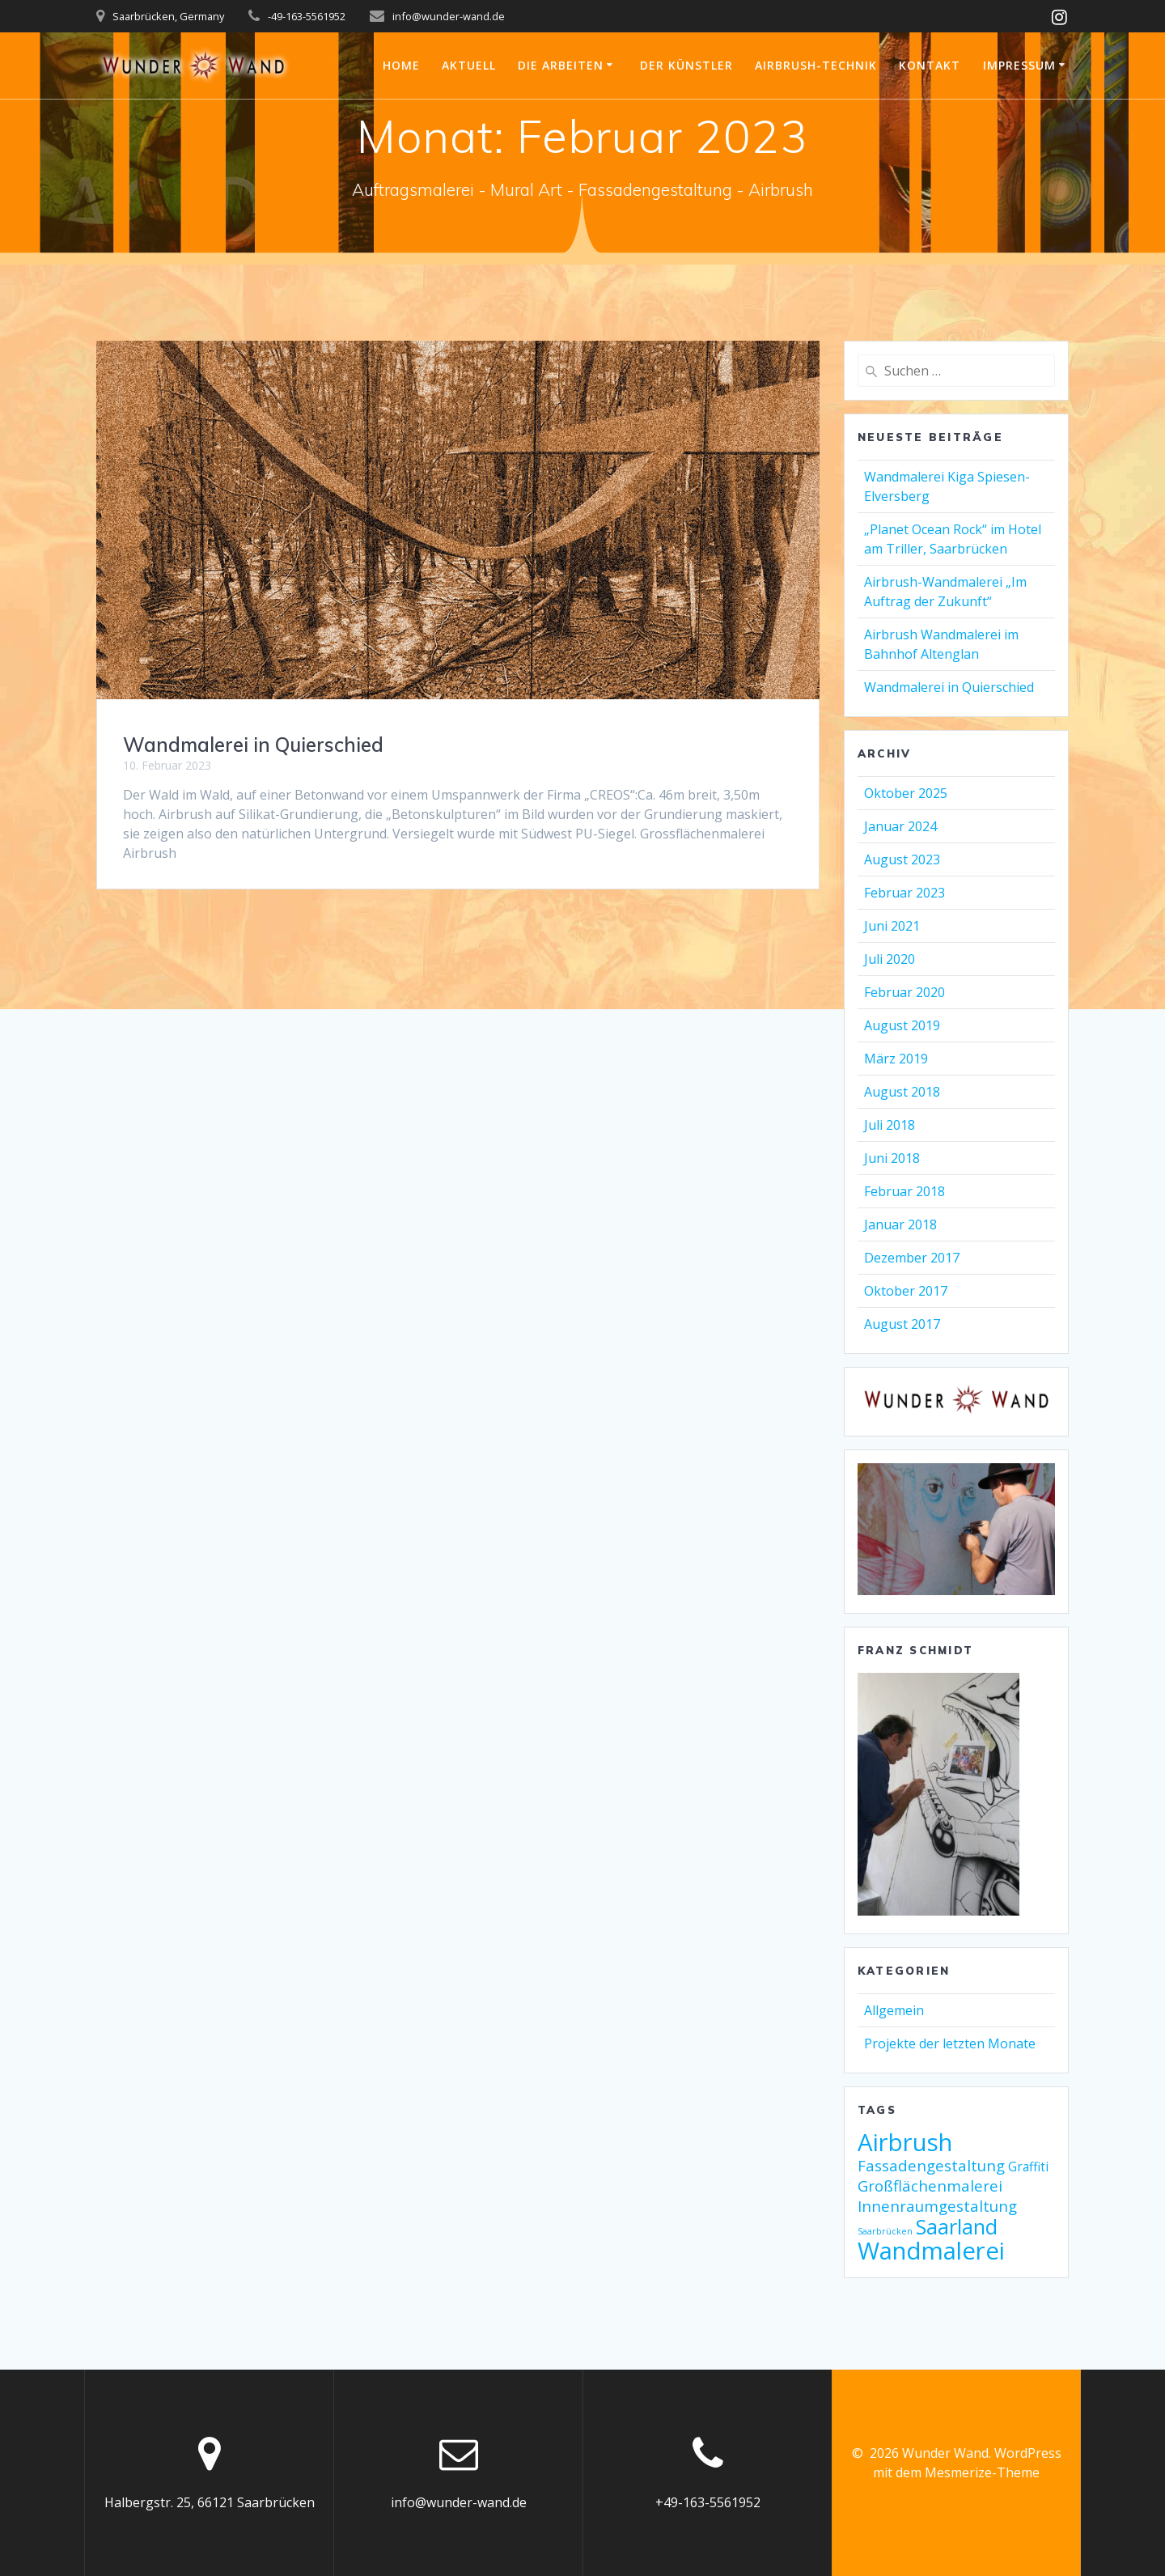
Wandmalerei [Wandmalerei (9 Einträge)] (931, 2250)
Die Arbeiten (561, 65)
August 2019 (902, 1025)
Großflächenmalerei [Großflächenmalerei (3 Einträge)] (930, 2185)
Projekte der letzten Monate (950, 2043)
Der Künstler (686, 65)
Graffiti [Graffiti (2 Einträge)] (1028, 2166)
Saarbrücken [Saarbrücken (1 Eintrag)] (885, 2231)
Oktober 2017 (905, 1291)
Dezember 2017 (912, 1258)
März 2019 (896, 1058)
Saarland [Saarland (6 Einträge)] (957, 2226)
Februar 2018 (904, 1191)
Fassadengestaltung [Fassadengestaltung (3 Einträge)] (931, 2165)
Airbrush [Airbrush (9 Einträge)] (905, 2142)
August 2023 (902, 859)
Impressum (1019, 65)
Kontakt (929, 65)
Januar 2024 (900, 826)
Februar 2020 (904, 992)
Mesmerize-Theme (982, 2472)
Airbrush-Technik (816, 65)
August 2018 (902, 1092)
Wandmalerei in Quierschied (253, 744)
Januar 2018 (900, 1224)
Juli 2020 (889, 959)
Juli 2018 (889, 1125)
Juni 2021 (892, 926)
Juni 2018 (892, 1158)
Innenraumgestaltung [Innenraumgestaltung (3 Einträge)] (937, 2206)
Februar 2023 (904, 893)
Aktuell (469, 65)
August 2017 (902, 1324)
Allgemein (894, 2010)
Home (401, 65)
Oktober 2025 (905, 793)
